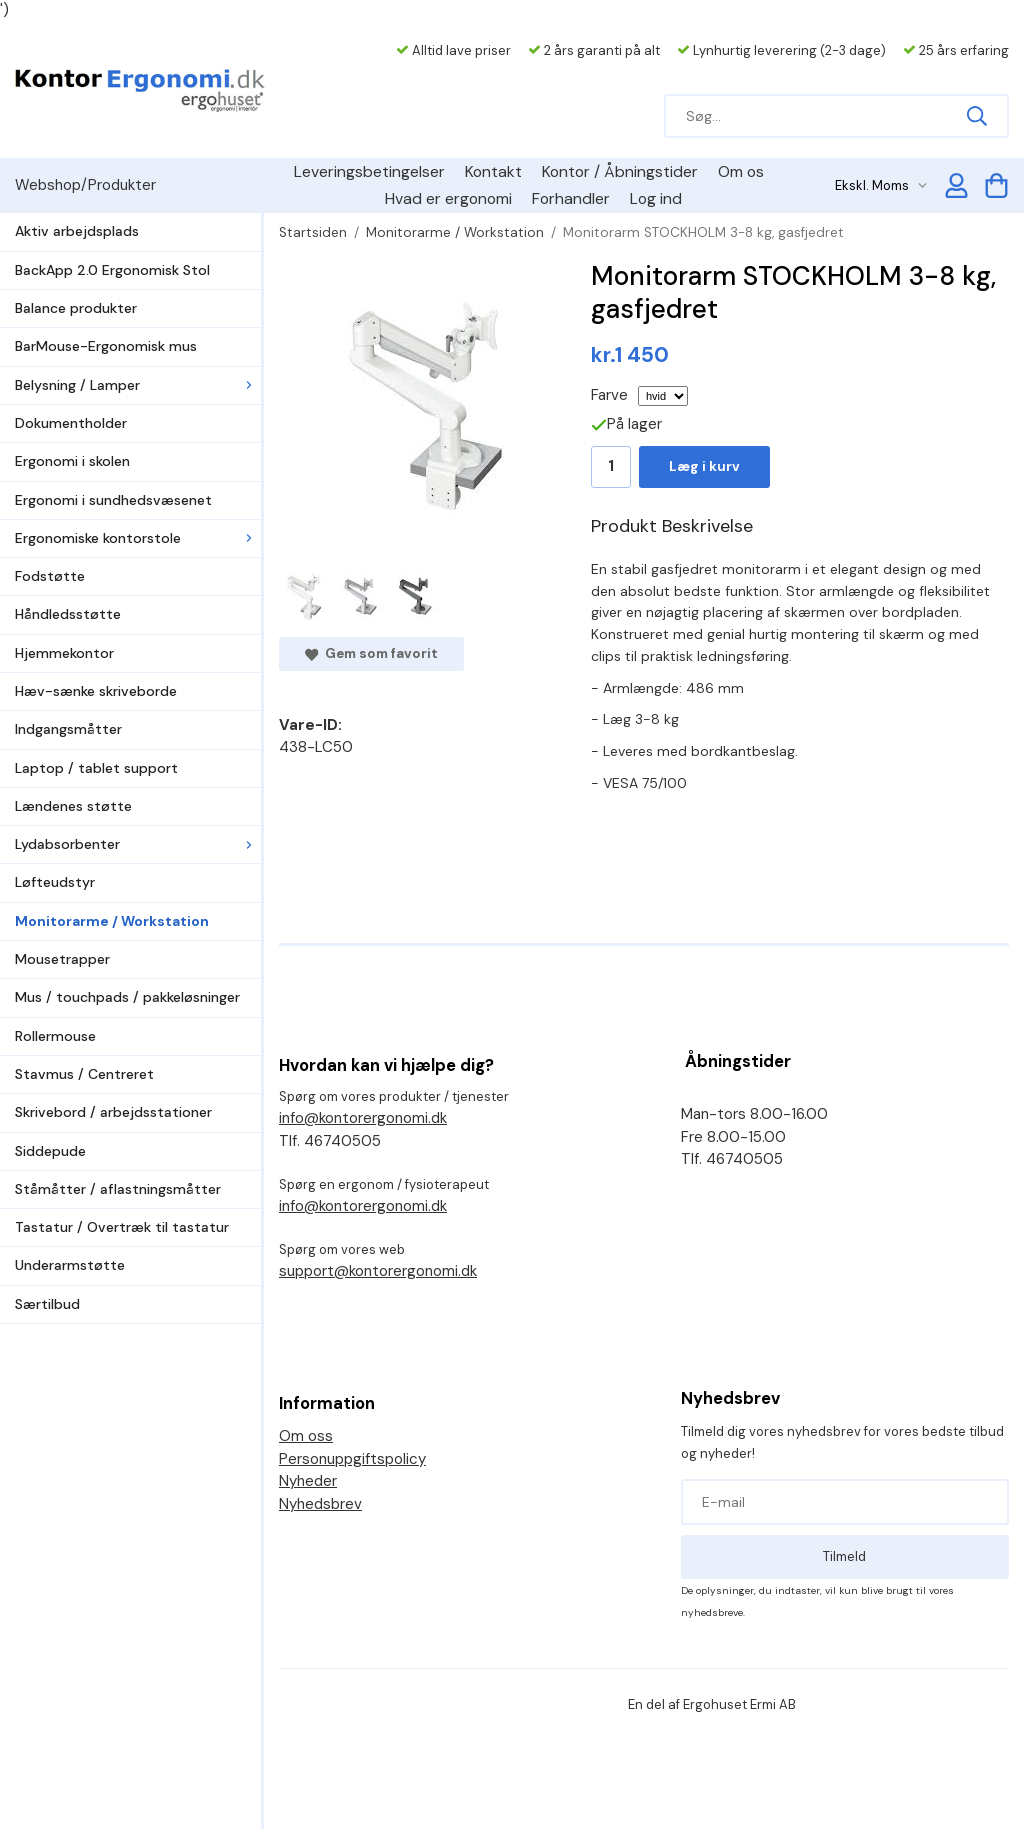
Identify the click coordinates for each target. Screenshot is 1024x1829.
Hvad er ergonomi (448, 198)
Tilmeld (844, 1556)
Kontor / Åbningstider (620, 171)
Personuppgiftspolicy (352, 1459)
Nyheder (308, 1481)
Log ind (656, 198)
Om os (741, 171)
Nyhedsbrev (320, 1504)
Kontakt (493, 171)
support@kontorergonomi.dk (378, 1271)
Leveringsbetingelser (369, 171)
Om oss (306, 1436)
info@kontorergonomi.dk (363, 1118)
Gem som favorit (371, 653)
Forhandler (571, 198)
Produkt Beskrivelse (672, 526)
